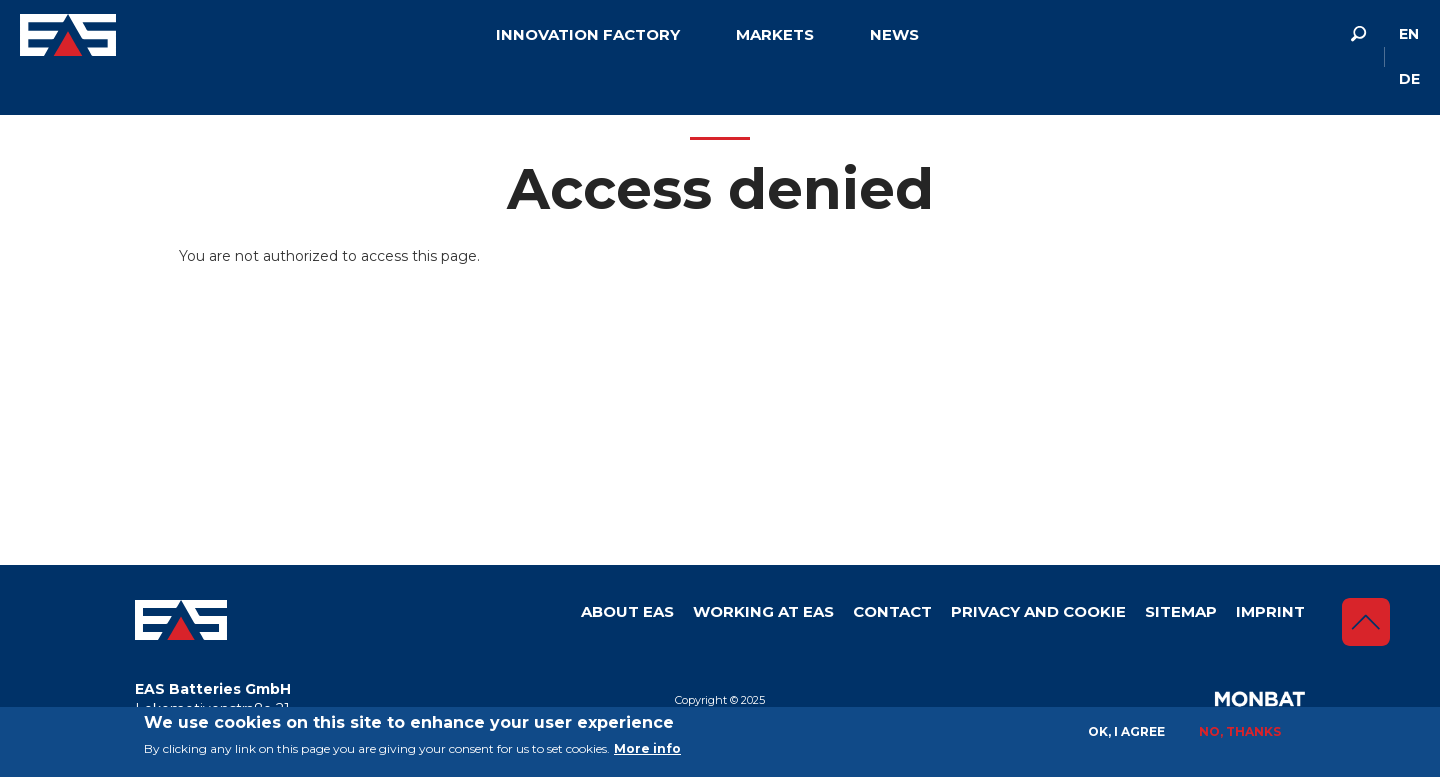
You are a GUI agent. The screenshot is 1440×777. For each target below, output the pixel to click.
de (1409, 79)
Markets (775, 34)
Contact (892, 611)
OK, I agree (1126, 731)
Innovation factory (588, 34)
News (894, 34)
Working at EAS (763, 611)
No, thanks (1240, 731)
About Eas (627, 611)
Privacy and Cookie (1038, 611)
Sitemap (1181, 611)
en (1409, 34)
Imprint (1270, 611)
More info (647, 748)
